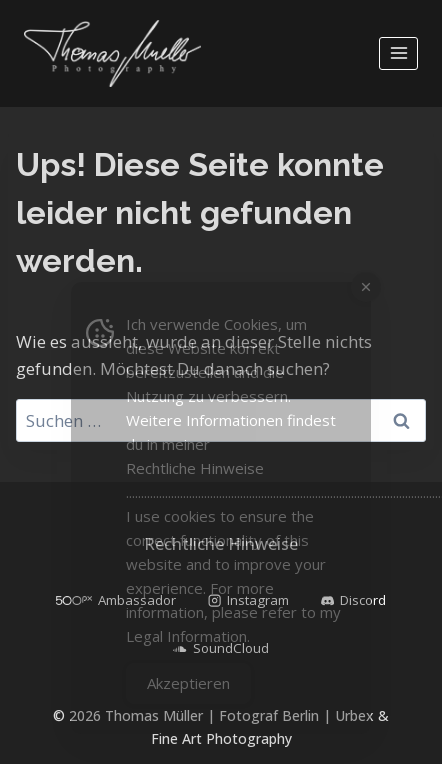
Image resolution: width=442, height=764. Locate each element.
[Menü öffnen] (398, 53)
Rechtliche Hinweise (195, 468)
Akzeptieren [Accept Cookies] (188, 683)
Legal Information (186, 636)
